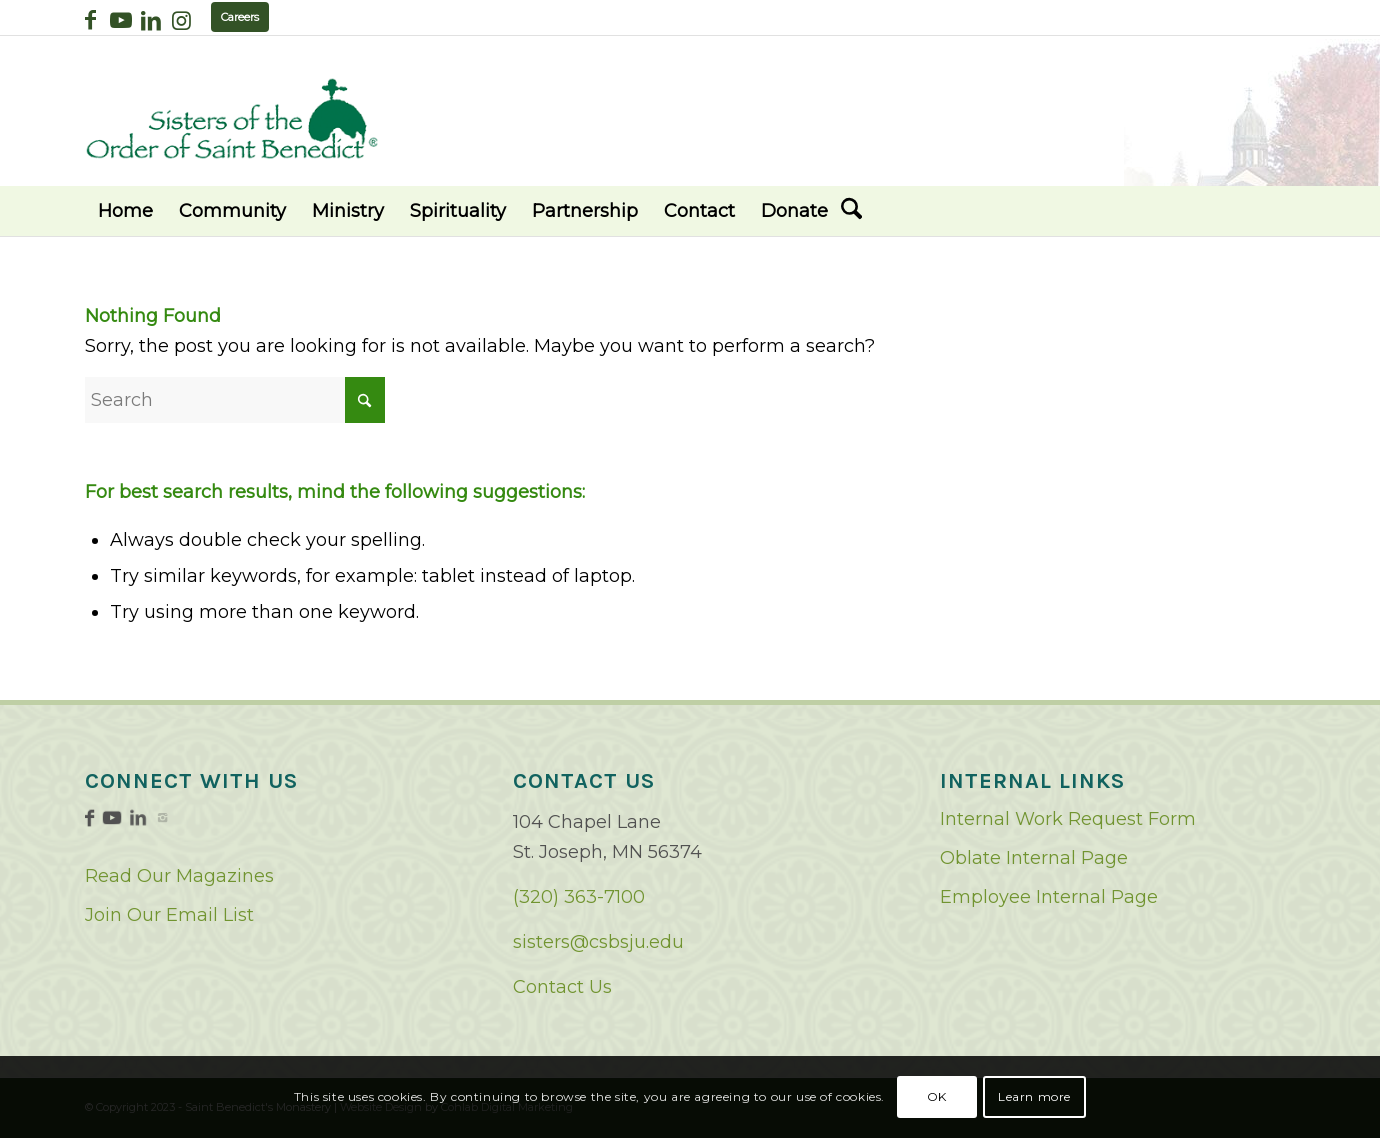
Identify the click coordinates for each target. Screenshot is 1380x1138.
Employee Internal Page (1049, 897)
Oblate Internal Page (1034, 858)
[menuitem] (125, 211)
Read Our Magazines (179, 876)
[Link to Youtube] (120, 20)
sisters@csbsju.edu (598, 942)
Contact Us (562, 987)
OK (937, 1096)
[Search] (851, 211)
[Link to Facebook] (90, 20)
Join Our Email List (169, 915)
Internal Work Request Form (1068, 819)
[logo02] (232, 118)
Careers (240, 17)
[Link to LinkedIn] (150, 20)
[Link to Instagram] (181, 20)
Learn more (1034, 1096)
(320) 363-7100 (579, 897)
